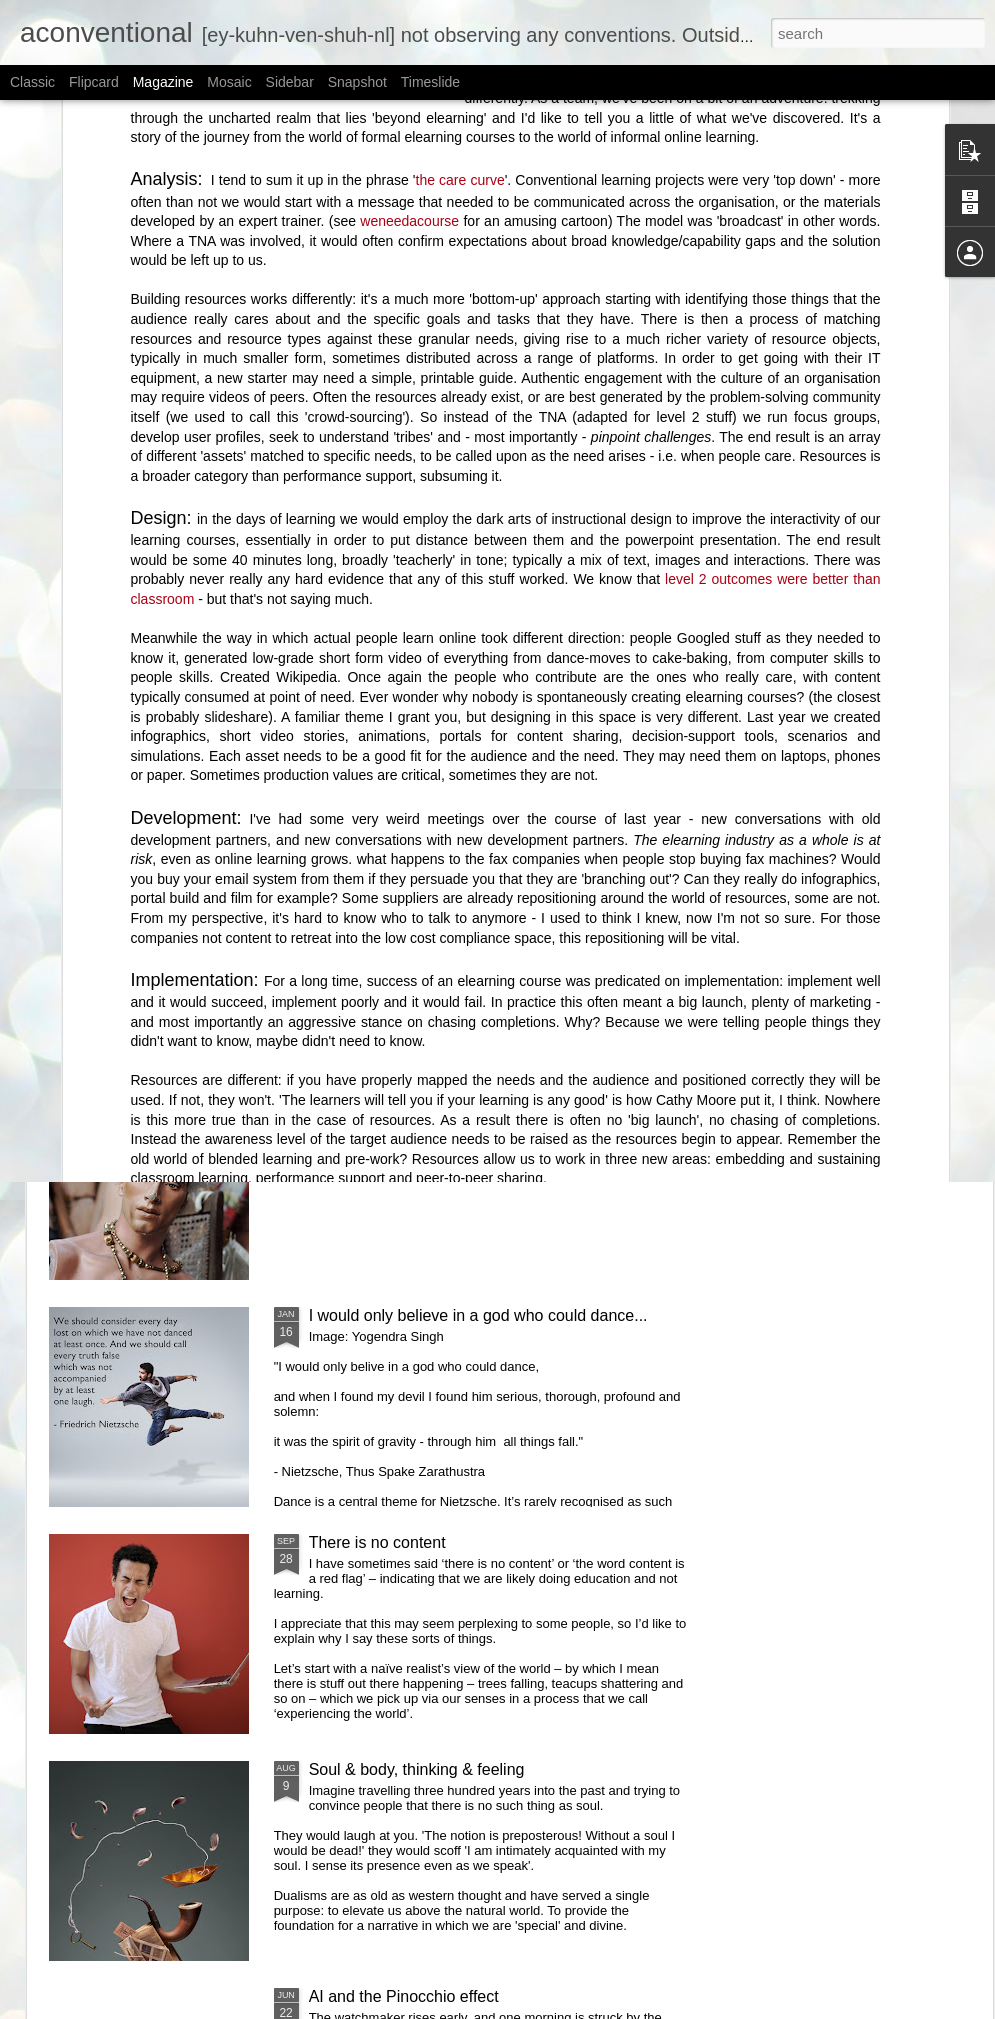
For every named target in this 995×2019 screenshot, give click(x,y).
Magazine (163, 82)
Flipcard (94, 82)
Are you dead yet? (374, 861)
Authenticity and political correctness (154, 701)
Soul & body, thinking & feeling (417, 1769)
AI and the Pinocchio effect (404, 1996)
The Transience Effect (634, 692)
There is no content (377, 1542)
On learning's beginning (368, 701)
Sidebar (290, 82)
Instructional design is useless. (417, 1088)
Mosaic (229, 82)
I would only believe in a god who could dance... (478, 1315)
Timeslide (430, 82)
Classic (32, 82)
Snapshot (357, 82)
